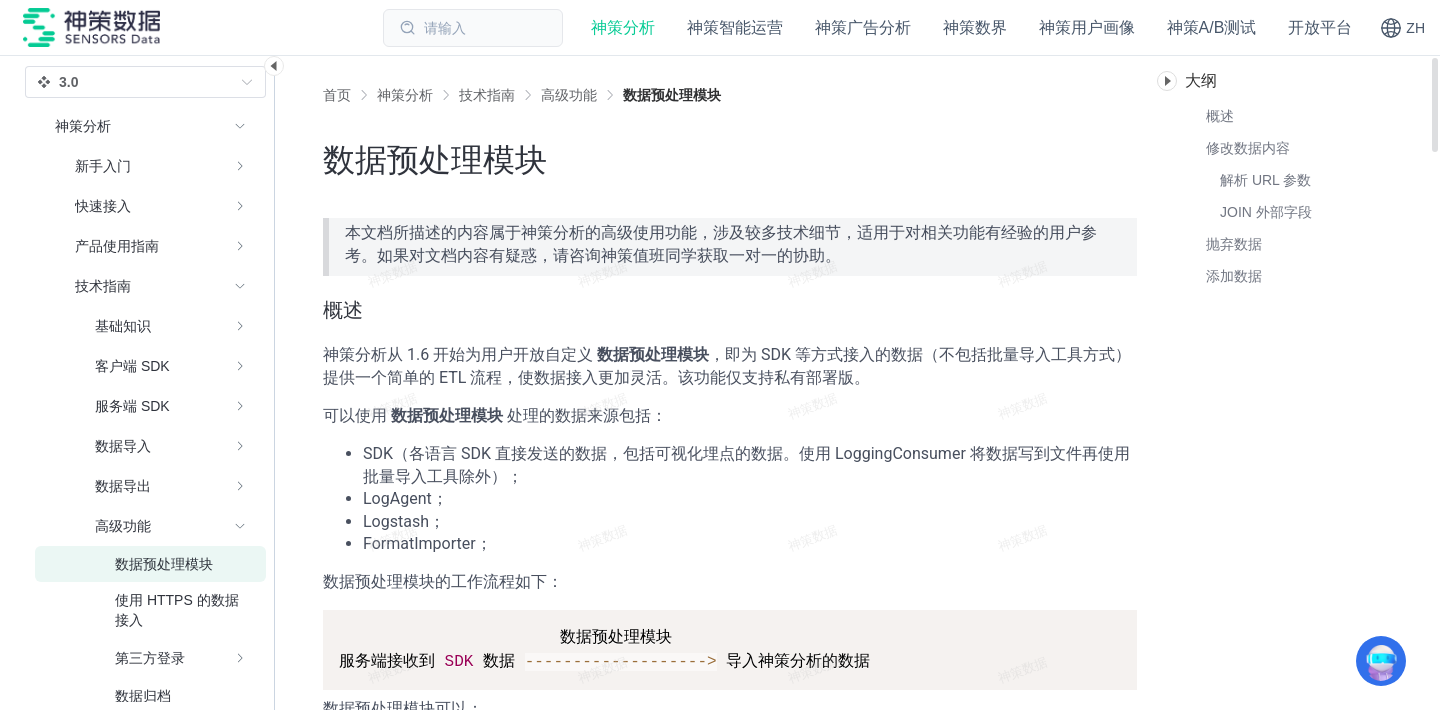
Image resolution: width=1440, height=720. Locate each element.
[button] (1402, 28)
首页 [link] (337, 95)
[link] (405, 95)
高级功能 (569, 95)
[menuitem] (150, 166)
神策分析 (405, 95)
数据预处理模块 (672, 95)
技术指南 (487, 95)
